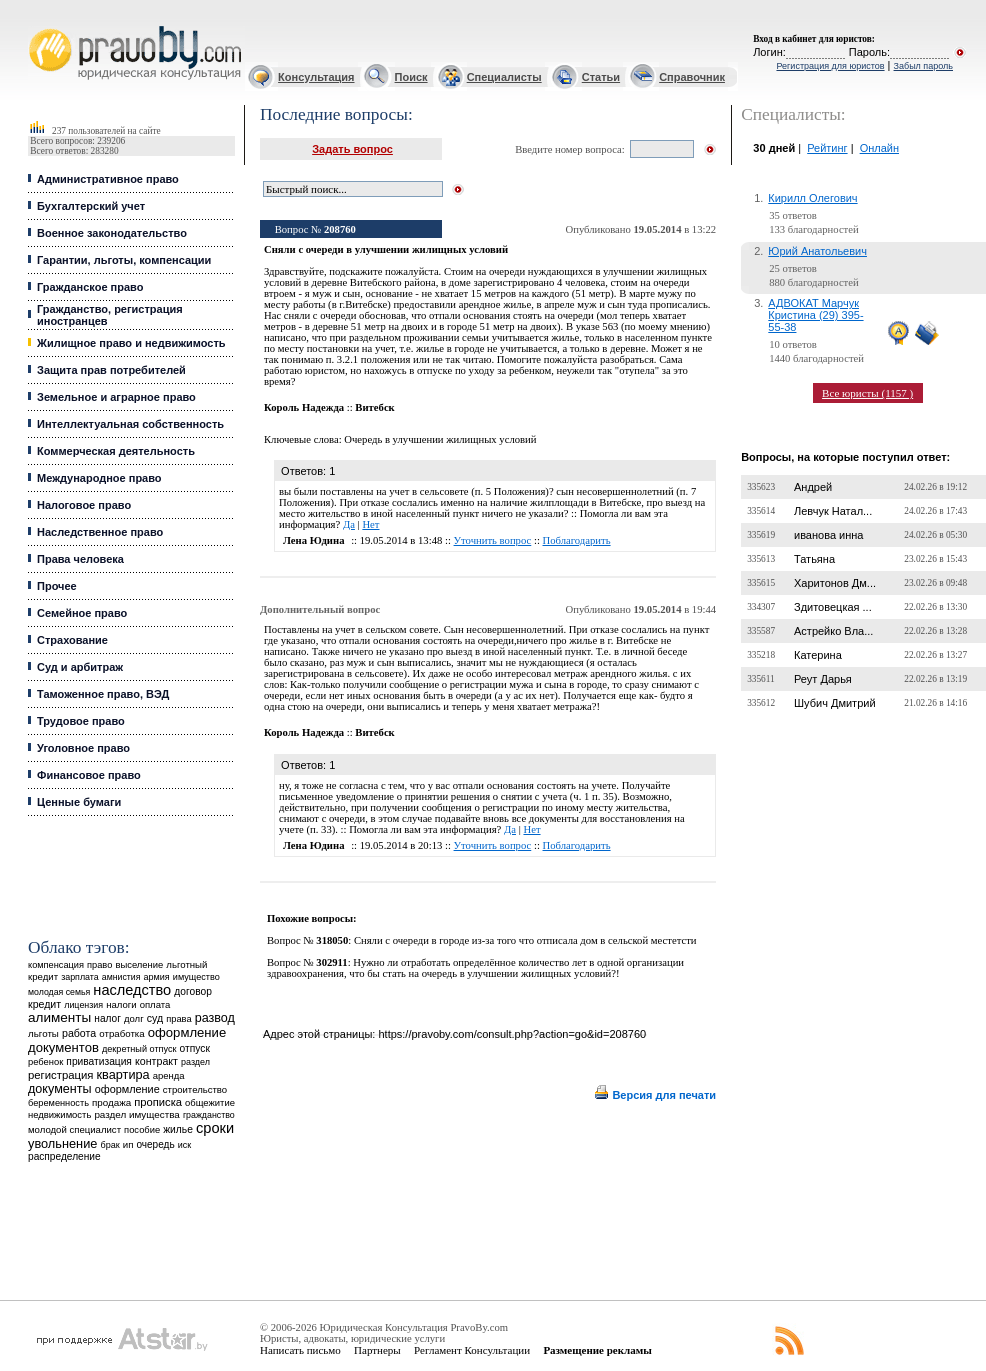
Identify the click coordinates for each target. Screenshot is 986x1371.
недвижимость (59, 1114)
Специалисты (504, 77)
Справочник (692, 77)
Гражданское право (90, 287)
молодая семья (59, 992)
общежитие (210, 1102)
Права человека (80, 559)
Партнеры (377, 1350)
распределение (64, 1156)
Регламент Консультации (472, 1350)
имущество (196, 977)
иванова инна (828, 535)
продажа (111, 1102)
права (178, 1019)
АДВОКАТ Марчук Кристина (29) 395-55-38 (815, 315)
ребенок (45, 1061)
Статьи (601, 77)
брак (109, 1145)
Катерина (818, 655)
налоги (121, 1004)
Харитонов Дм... (835, 583)
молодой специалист (74, 1129)
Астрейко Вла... (833, 631)
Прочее (57, 586)
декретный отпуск (139, 1049)
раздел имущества (136, 1114)
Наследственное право (100, 532)
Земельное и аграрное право (116, 397)
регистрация (60, 1075)
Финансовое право (89, 775)
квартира (123, 1074)
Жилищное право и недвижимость (131, 343)
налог (107, 1018)
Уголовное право (83, 748)
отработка (121, 1033)
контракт (156, 1061)
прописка (158, 1102)
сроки (215, 1128)
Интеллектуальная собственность (130, 424)
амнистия (121, 977)
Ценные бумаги (79, 802)
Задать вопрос (352, 149)
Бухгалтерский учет (91, 206)
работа (79, 1033)
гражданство (209, 1115)
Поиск (411, 77)
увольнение (62, 1143)
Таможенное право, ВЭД (103, 694)
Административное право (108, 179)
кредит (44, 1004)
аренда (169, 1075)
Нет (370, 524)
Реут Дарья (823, 679)
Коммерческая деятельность (116, 451)
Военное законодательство (112, 233)
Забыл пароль (923, 66)
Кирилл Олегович (812, 198)
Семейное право (82, 613)
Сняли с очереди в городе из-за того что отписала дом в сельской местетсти (525, 940)
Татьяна (814, 559)
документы (60, 1089)
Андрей (813, 487)
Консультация (316, 77)
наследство (132, 990)
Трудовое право (81, 721)
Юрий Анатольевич (817, 251)
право (99, 965)
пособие (142, 1130)
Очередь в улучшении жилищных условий (440, 439)
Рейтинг (827, 148)
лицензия (83, 1005)
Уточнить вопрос (493, 540)
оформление (127, 1089)
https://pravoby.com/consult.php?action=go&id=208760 (512, 1034)
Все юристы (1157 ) (867, 393)
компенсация (56, 965)
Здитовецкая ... (833, 607)
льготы (43, 1033)
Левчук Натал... (833, 511)
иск (184, 1145)
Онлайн (879, 148)
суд (155, 1018)
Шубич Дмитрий (835, 703)
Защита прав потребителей (111, 370)
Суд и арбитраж (80, 667)
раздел (195, 1062)
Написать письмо (300, 1350)
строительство (195, 1089)
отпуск (195, 1048)
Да (349, 524)
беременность (58, 1103)
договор (193, 991)
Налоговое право (84, 505)
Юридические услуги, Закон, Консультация (38, 26)
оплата (155, 1004)
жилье (178, 1129)
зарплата (80, 977)
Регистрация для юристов (830, 66)
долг (134, 1018)
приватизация (99, 1061)
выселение (139, 964)
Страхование (72, 640)
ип (128, 1144)
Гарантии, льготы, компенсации (124, 260)
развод (215, 1018)
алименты (59, 1017)
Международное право (99, 478)
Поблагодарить (577, 540)
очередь (155, 1144)
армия (157, 977)
